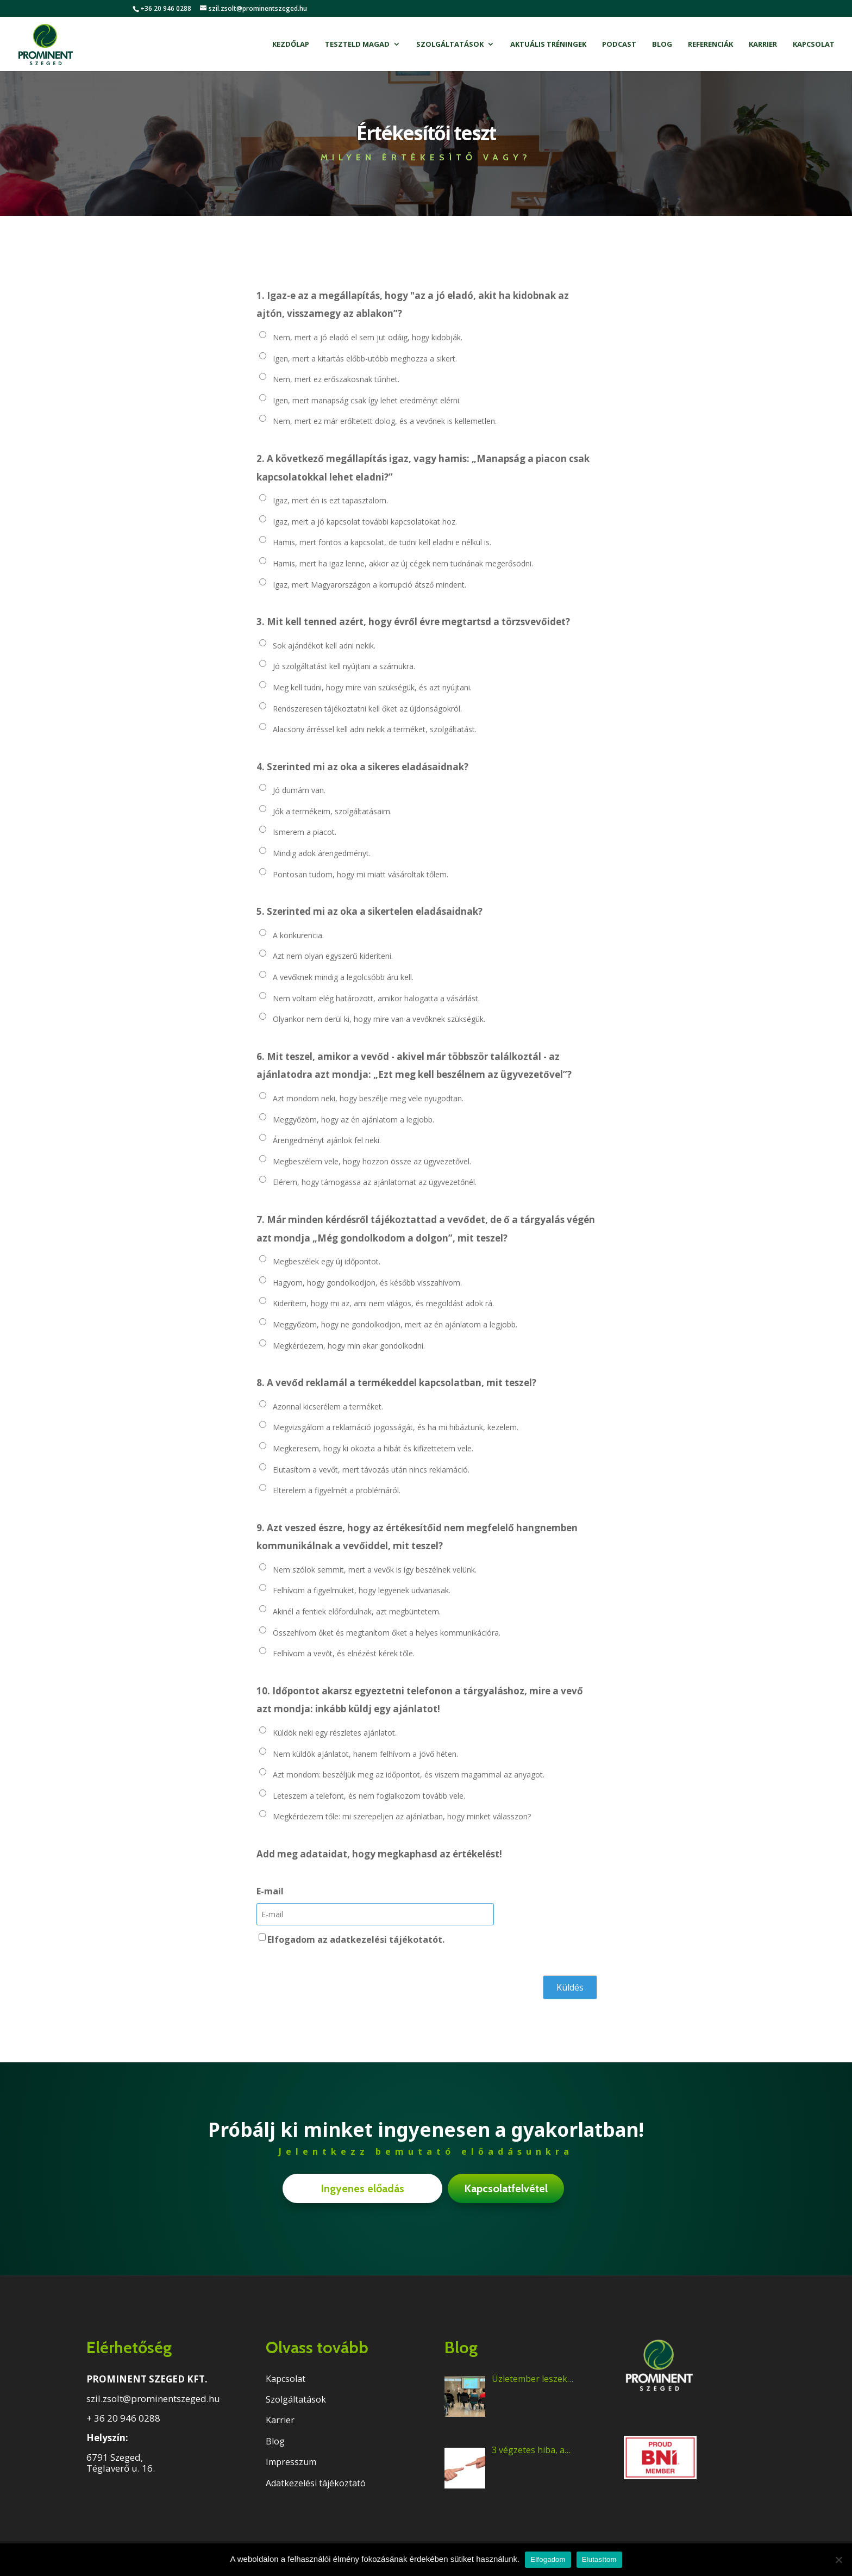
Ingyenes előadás (362, 2188)
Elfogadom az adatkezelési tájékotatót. (355, 1939)
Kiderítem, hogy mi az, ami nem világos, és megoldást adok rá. (383, 1303)
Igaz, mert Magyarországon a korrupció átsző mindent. (369, 584)
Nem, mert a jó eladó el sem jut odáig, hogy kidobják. (367, 337)
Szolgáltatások (450, 44)
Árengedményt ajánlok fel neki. (327, 1140)
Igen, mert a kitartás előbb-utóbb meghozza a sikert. (365, 358)
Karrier (763, 44)
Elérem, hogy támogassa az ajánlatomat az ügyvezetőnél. (375, 1182)
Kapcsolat (814, 44)
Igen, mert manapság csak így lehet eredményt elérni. (367, 400)
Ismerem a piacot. (304, 832)
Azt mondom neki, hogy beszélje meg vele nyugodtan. (368, 1098)
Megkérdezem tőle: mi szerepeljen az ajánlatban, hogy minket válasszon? (402, 1816)
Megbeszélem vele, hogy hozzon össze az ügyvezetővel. (372, 1161)
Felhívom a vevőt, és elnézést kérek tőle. (344, 1653)
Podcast (619, 44)
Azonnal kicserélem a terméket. (328, 1406)
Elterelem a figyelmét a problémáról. (336, 1490)
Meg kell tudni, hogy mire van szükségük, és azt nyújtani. (372, 687)
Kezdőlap (290, 44)
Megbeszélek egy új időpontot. (326, 1261)
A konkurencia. (298, 935)
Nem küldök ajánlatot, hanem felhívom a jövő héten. (365, 1754)
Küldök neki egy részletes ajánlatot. (335, 1732)
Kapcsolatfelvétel (506, 2188)
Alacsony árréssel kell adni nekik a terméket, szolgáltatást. (375, 729)
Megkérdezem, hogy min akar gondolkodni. (349, 1345)
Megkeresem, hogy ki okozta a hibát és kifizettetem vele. (373, 1448)
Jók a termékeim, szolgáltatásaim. (332, 811)
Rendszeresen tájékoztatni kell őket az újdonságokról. (367, 708)
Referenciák (710, 44)
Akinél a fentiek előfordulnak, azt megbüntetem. (357, 1611)
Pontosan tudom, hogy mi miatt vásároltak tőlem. (360, 874)
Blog (662, 44)
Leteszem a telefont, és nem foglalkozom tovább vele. (369, 1796)
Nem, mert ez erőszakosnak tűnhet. (336, 379)
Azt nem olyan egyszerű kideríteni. (333, 956)
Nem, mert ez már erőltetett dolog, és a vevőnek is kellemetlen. (385, 421)
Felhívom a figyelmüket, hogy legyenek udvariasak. (361, 1590)
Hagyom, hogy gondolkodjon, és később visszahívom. (367, 1282)
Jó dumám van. (299, 790)
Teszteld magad (357, 44)
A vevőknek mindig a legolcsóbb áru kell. (343, 977)
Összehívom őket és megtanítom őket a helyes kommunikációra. (386, 1632)
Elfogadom (547, 2559)
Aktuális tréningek (548, 44)
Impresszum (291, 2462)
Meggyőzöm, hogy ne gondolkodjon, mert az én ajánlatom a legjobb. (395, 1324)
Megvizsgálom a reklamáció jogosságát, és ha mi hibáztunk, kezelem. (395, 1427)
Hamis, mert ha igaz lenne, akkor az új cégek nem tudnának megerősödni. (403, 563)
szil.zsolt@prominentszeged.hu (153, 2398)
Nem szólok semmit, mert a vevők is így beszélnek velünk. (375, 1569)
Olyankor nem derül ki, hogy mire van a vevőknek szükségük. (379, 1019)
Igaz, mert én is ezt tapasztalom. (330, 500)
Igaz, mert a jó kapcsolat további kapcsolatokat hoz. (365, 521)
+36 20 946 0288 (165, 8)
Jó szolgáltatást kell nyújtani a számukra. (344, 666)
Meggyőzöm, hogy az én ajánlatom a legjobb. (353, 1119)
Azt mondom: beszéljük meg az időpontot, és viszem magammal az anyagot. (408, 1774)
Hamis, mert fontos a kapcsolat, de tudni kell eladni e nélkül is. (382, 542)
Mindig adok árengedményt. (322, 853)
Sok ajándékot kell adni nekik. (324, 645)
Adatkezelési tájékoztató (316, 2483)
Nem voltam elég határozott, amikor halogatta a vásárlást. (376, 998)
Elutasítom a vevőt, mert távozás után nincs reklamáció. (371, 1469)
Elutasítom (599, 2559)
